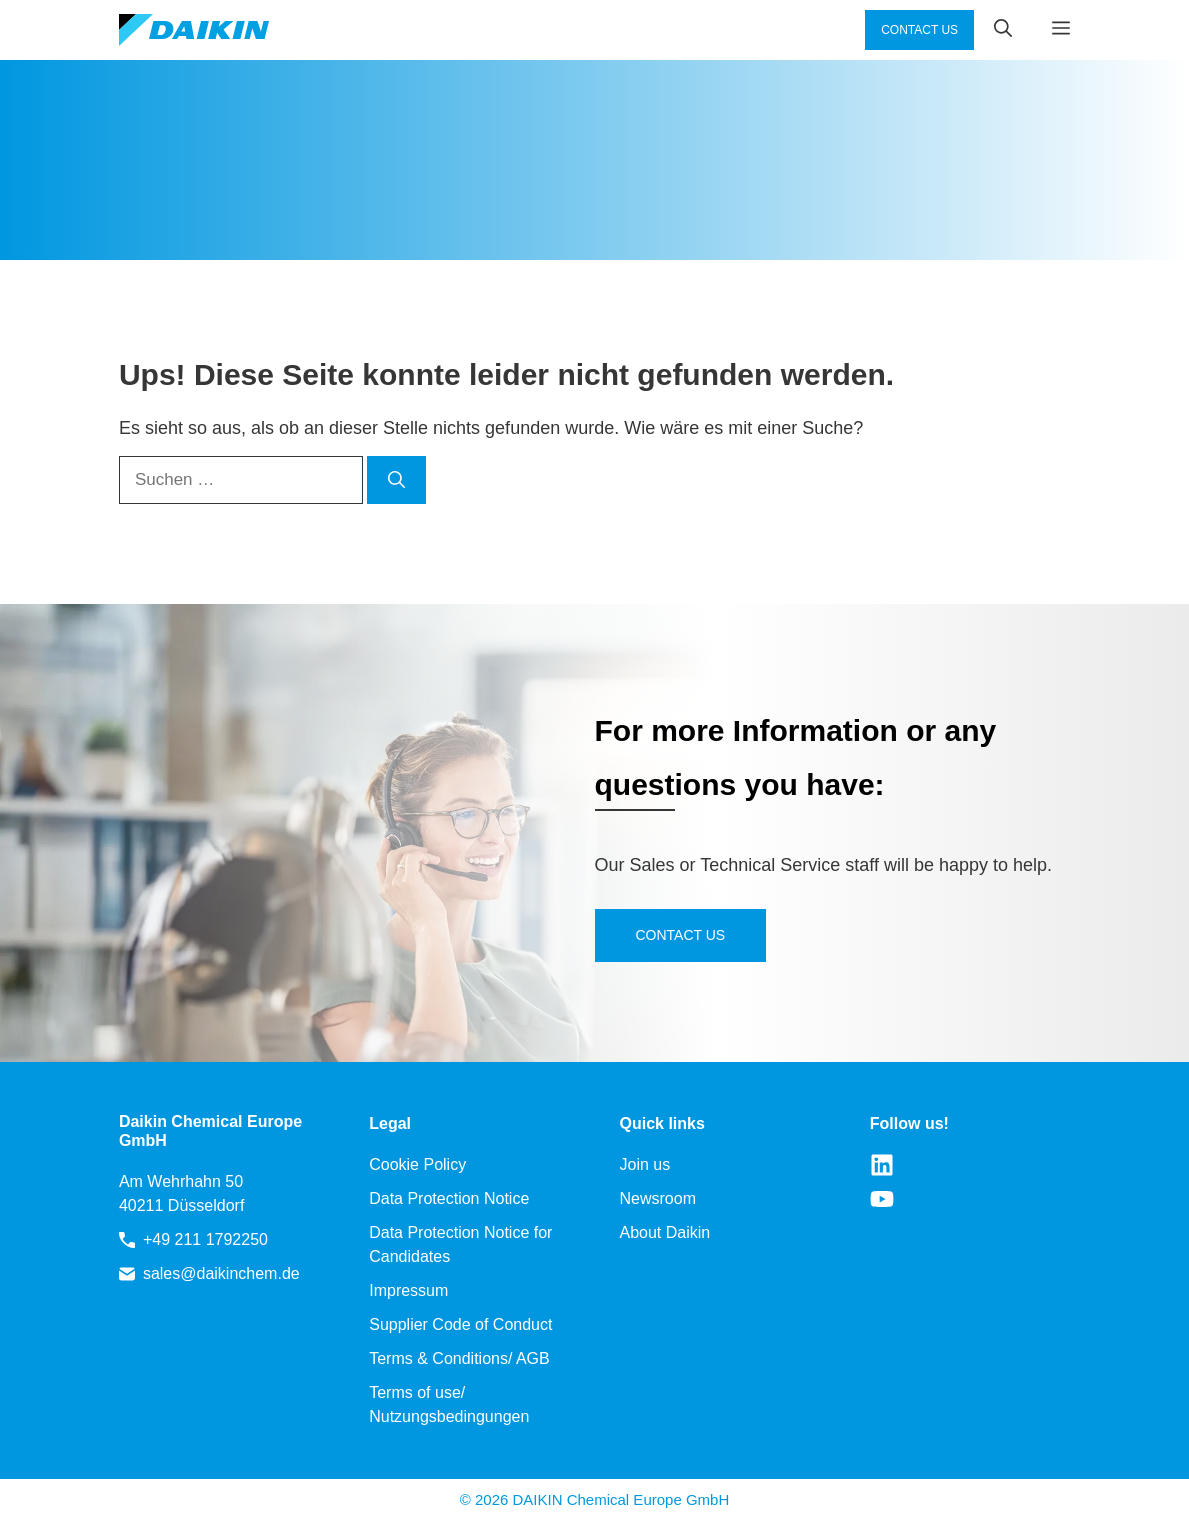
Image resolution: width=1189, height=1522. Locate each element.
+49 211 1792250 (205, 1239)
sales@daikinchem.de (221, 1273)
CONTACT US (919, 30)
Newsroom (658, 1198)
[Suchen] (396, 480)
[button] (993, 30)
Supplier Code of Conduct (460, 1324)
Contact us (681, 935)
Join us (645, 1164)
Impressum (408, 1290)
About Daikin (665, 1232)
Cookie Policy (417, 1164)
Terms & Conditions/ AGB (459, 1358)
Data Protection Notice (449, 1198)
